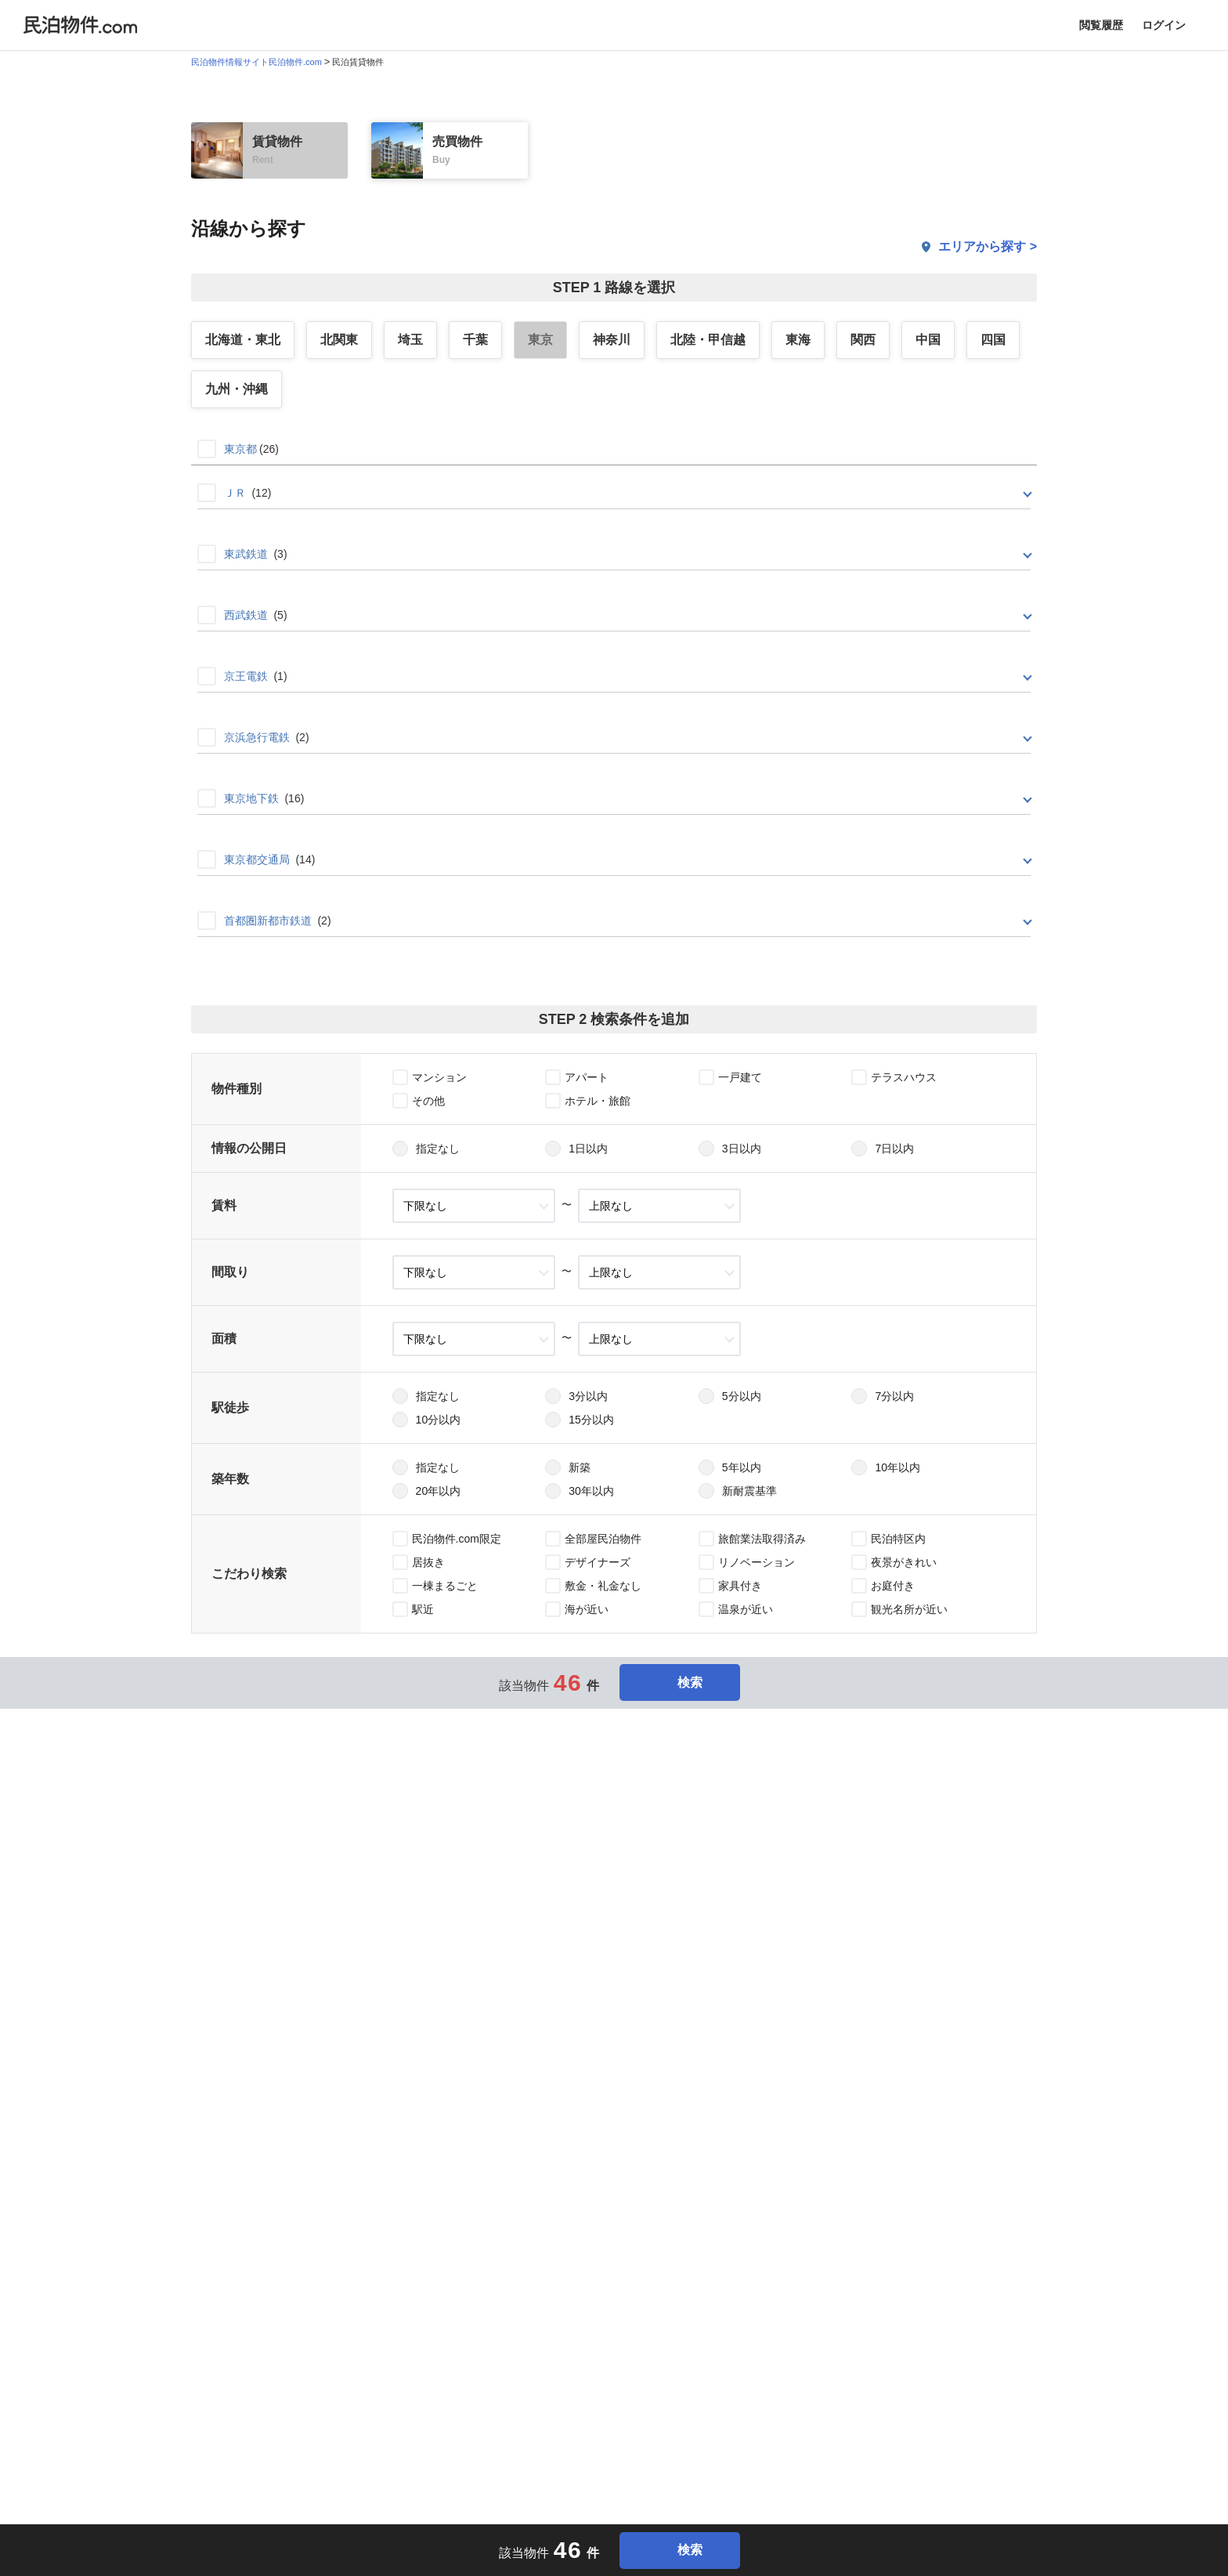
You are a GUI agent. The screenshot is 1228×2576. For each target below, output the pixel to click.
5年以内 (741, 1467)
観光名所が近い (909, 1609)
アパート (587, 1077)
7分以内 (894, 1396)
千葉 (475, 339)
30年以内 (591, 1490)
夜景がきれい (904, 1562)
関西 (863, 339)
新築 (580, 1467)
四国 (993, 339)
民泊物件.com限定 (456, 1538)
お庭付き (893, 1585)
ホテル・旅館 (597, 1100)
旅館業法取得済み (762, 1538)
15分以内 (591, 1419)
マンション (439, 1077)
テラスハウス (904, 1077)
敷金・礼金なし (603, 1585)
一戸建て (740, 1077)
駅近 (423, 1609)
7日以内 (894, 1148)
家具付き (740, 1585)
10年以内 (897, 1467)
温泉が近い (745, 1609)
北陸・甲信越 (708, 339)
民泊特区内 (898, 1538)
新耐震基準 (749, 1490)
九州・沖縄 (236, 389)
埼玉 (410, 339)
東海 (798, 339)
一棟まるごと (445, 1585)
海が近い (587, 1609)
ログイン (1164, 25)
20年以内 (438, 1490)
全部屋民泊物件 (603, 1538)
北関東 (339, 339)
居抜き (428, 1562)
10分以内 (438, 1419)
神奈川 (611, 339)
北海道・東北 (242, 339)
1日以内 (588, 1148)
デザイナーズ (597, 1562)
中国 (928, 339)
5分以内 (741, 1396)
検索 (679, 1682)
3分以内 (588, 1396)
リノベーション (756, 1562)
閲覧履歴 (1101, 25)
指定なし (438, 1148)
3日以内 (741, 1148)
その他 (428, 1100)
